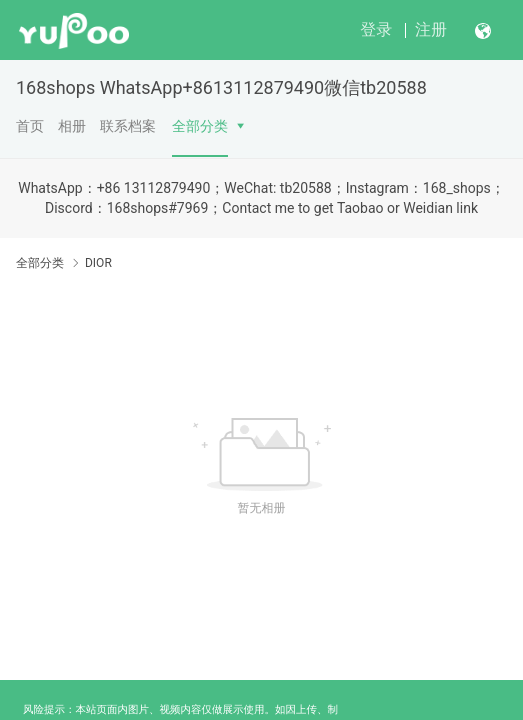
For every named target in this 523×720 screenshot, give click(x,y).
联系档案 (128, 126)
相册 (72, 126)
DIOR (98, 263)
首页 (30, 126)
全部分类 (200, 126)
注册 (431, 29)
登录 (376, 29)
